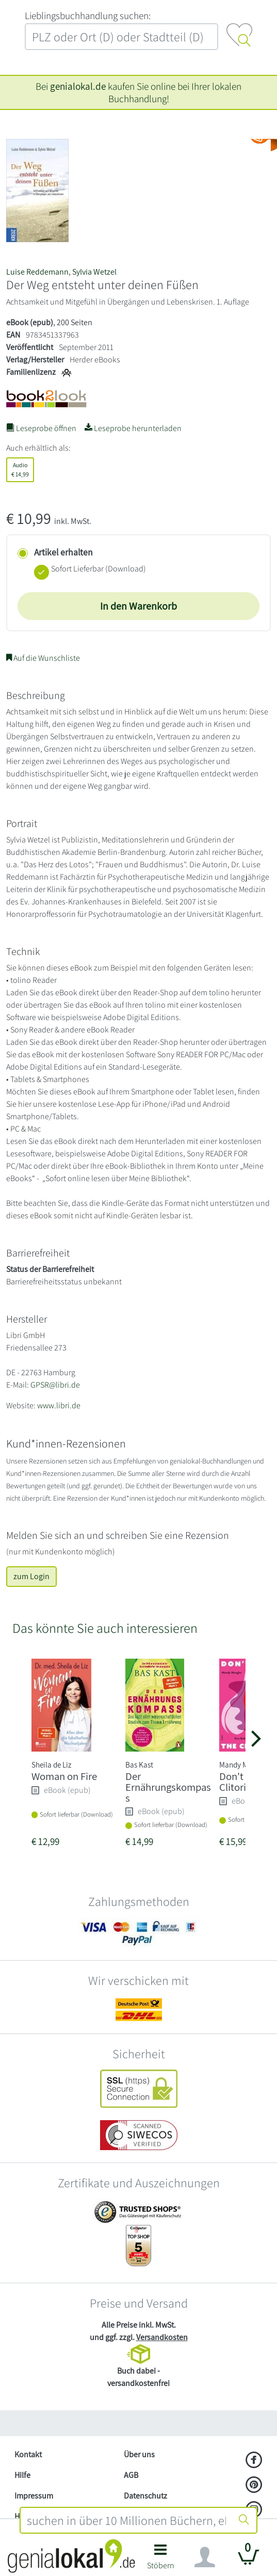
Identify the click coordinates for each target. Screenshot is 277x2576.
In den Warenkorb (138, 606)
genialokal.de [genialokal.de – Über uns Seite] (78, 86)
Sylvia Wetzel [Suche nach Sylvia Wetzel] (94, 271)
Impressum (33, 2495)
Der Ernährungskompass (168, 1787)
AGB (131, 2475)
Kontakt (28, 2454)
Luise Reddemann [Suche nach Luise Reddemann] (37, 271)
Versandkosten (162, 2337)
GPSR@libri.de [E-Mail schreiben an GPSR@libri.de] (55, 1384)
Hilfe (22, 2475)
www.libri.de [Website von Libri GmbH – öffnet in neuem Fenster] (58, 1405)
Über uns (139, 2454)
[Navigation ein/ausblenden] (204, 2557)
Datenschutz (145, 2495)
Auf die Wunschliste (43, 658)
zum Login (31, 1576)
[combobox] (127, 2520)
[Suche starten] (244, 2520)
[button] (161, 2560)
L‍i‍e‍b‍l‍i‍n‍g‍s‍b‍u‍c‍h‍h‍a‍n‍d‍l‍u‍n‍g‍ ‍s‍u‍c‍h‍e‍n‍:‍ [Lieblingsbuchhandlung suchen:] (88, 15)
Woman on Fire (64, 1776)
